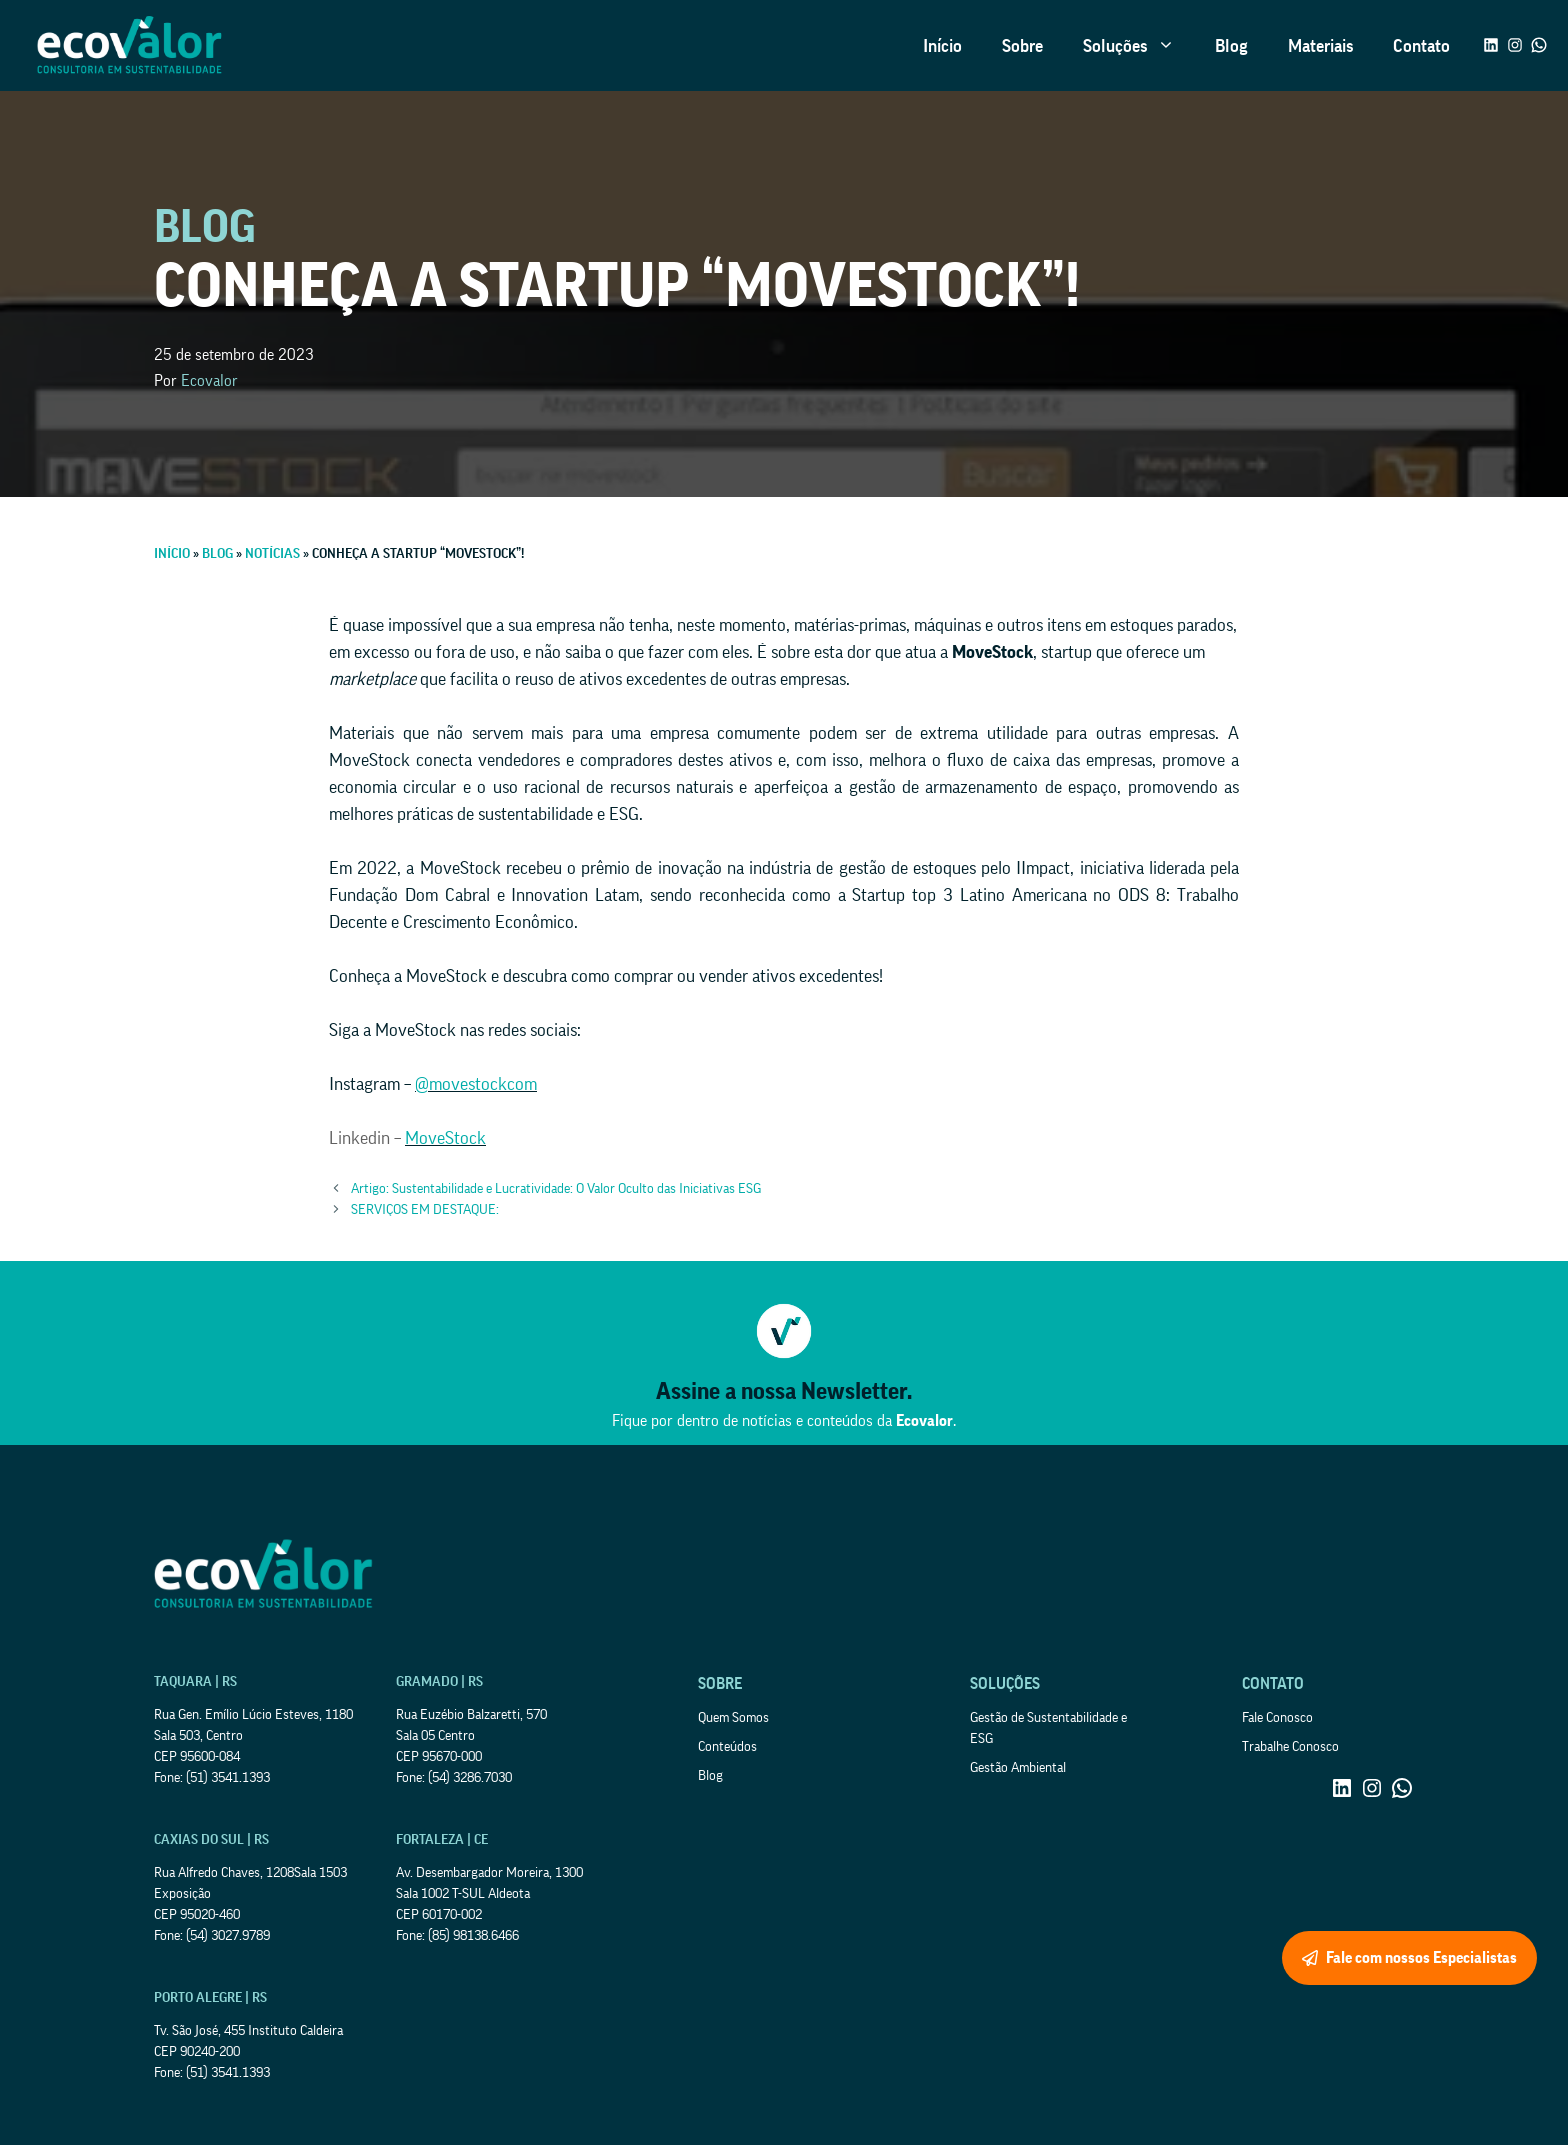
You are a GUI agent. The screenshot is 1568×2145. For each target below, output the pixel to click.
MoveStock (445, 1138)
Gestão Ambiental (1018, 1768)
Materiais (1320, 46)
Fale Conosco (1277, 1718)
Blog (1231, 46)
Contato (1421, 46)
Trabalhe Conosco (1290, 1747)
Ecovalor (209, 381)
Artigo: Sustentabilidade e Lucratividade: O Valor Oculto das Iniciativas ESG (556, 1189)
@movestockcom (476, 1084)
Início (942, 46)
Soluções (1139, 46)
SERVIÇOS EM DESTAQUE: (425, 1210)
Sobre (1022, 46)
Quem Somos (733, 1718)
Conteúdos (727, 1747)
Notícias (272, 554)
